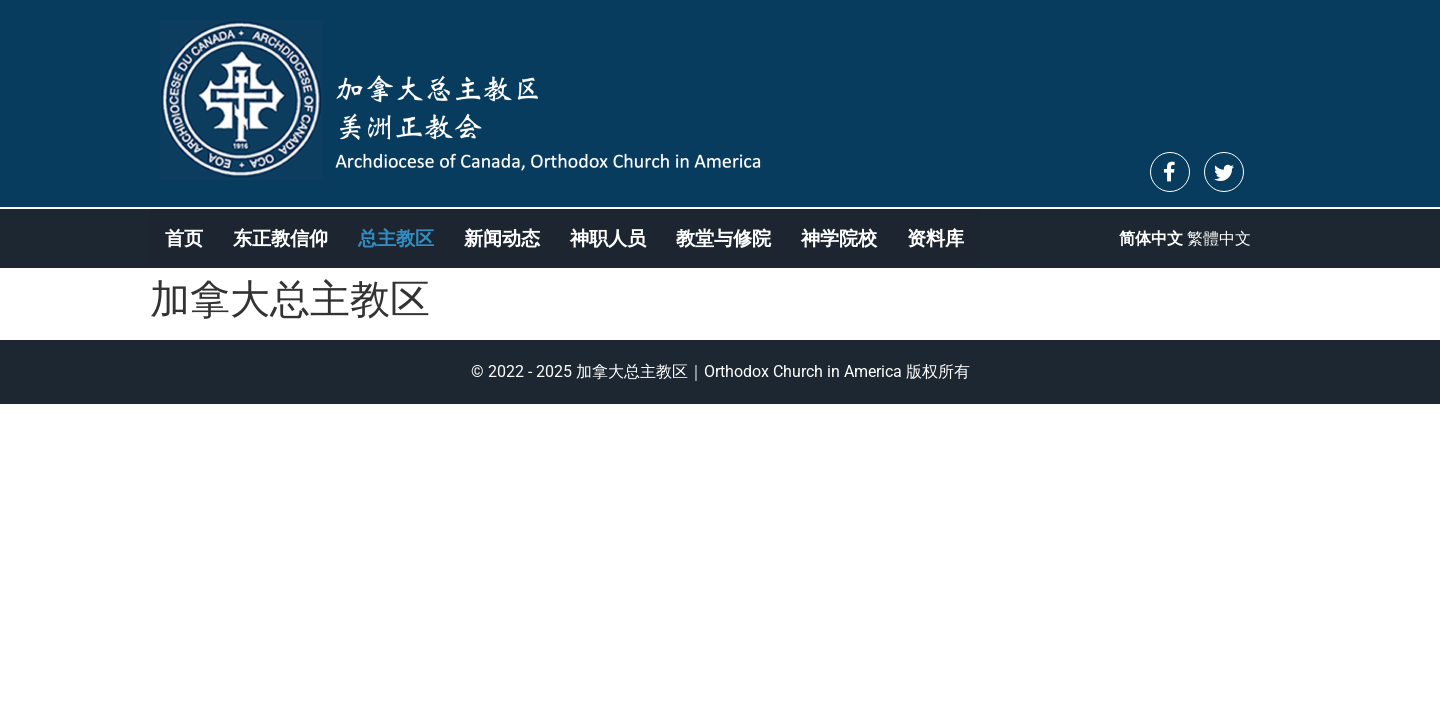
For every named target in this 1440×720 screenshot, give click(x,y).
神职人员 (608, 238)
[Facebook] (1170, 172)
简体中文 (1151, 238)
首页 (184, 238)
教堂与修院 (723, 238)
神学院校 (839, 238)
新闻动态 (502, 238)
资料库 (935, 238)
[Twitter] (1224, 172)
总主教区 (396, 238)
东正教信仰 (280, 238)
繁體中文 (1219, 238)
